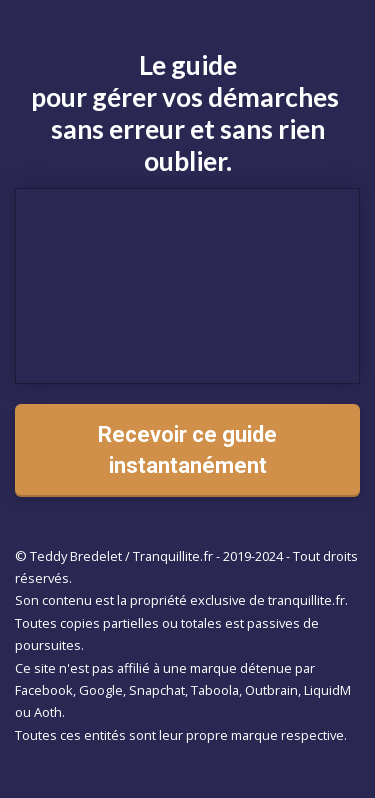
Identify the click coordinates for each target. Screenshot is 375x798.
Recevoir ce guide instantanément (187, 450)
